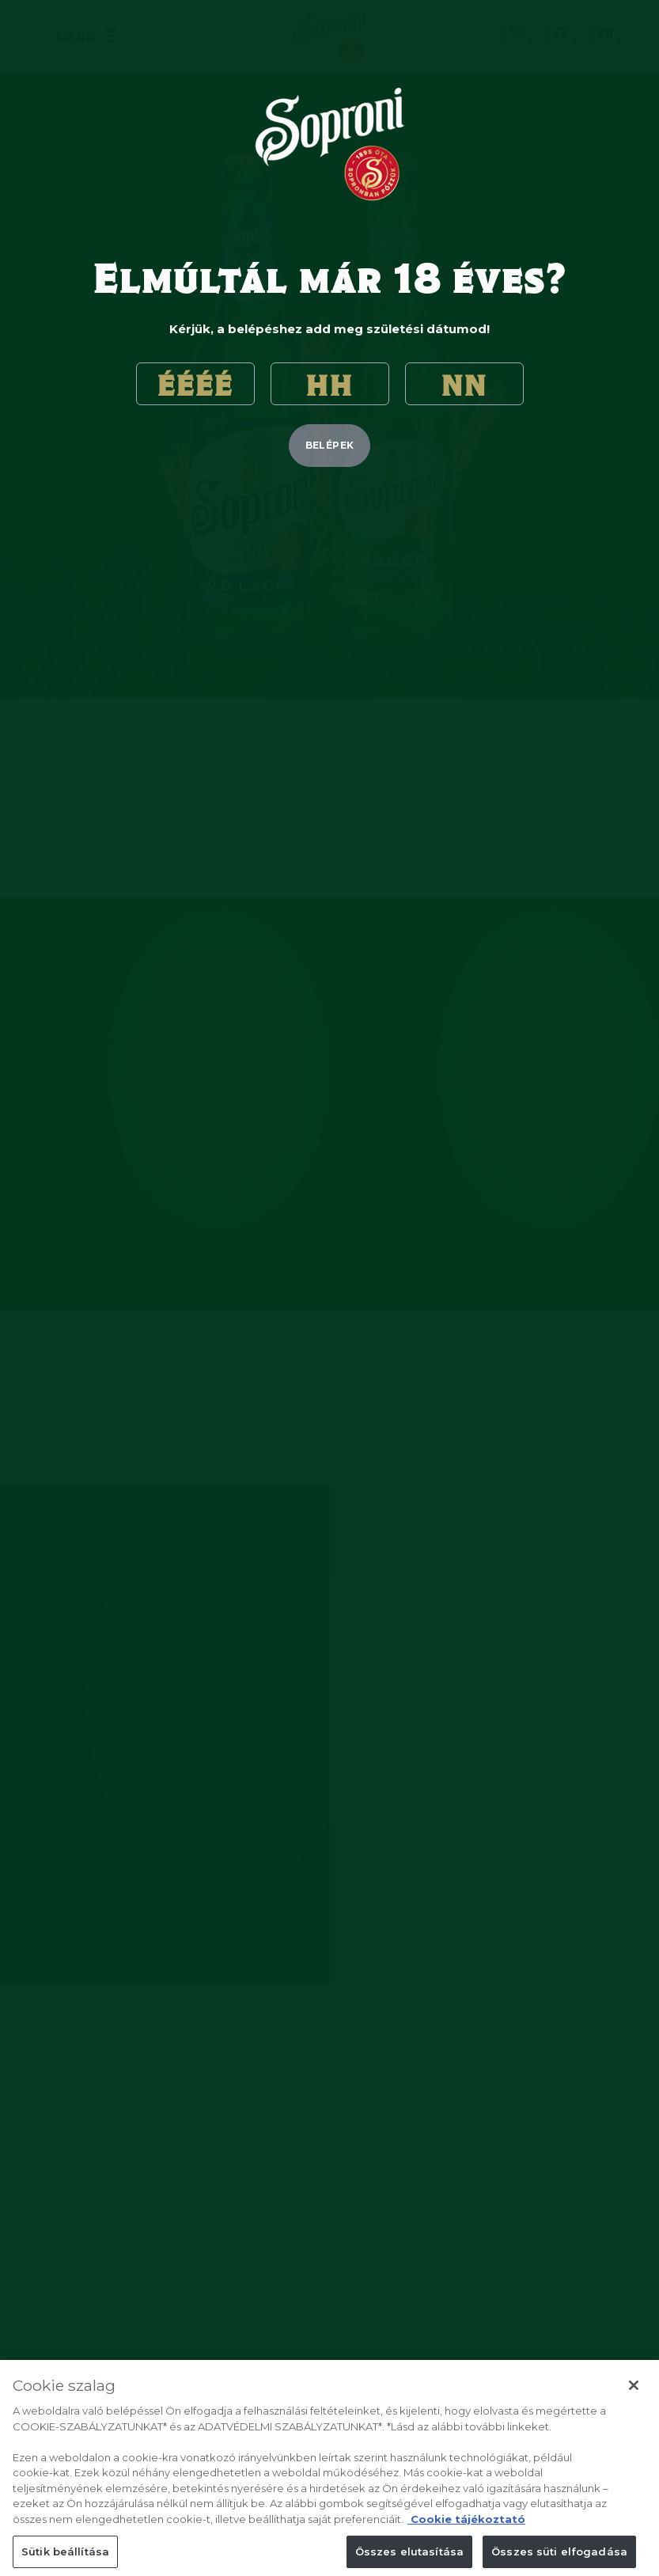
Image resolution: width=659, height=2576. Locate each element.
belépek (329, 445)
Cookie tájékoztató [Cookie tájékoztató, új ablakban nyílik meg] (466, 2532)
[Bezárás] (633, 2398)
